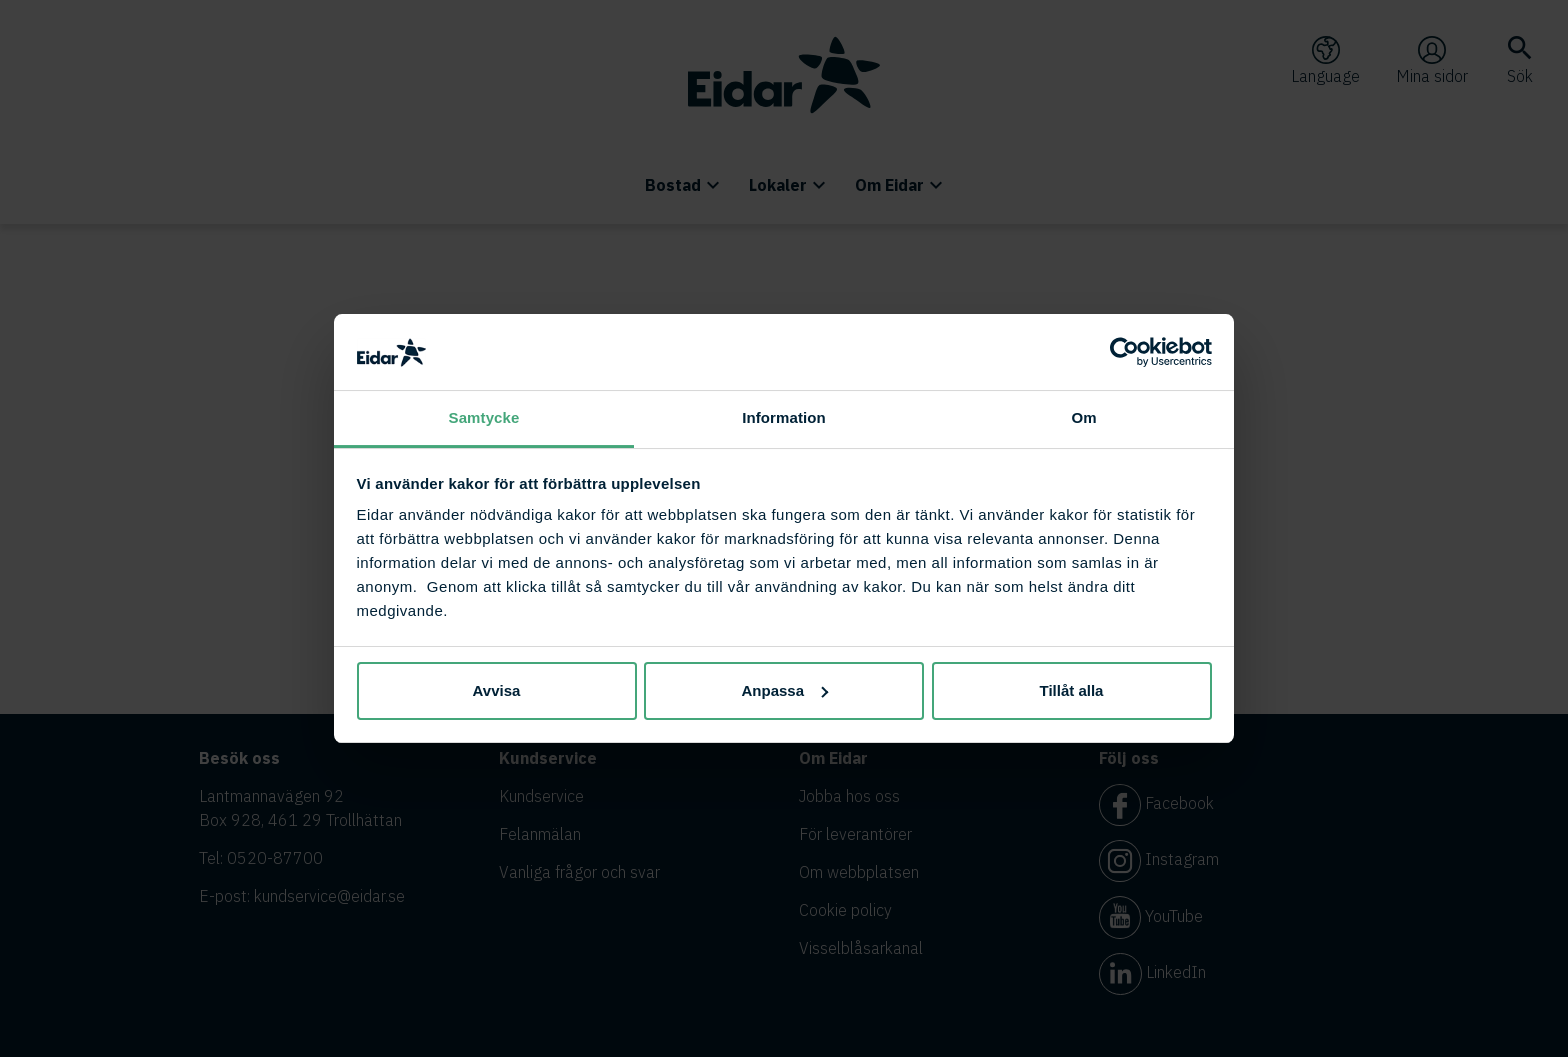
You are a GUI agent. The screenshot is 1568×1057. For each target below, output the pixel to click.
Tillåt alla (1072, 690)
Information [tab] (784, 417)
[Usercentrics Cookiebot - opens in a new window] (1124, 352)
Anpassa (784, 690)
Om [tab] (1083, 417)
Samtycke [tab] (484, 417)
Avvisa (497, 690)
